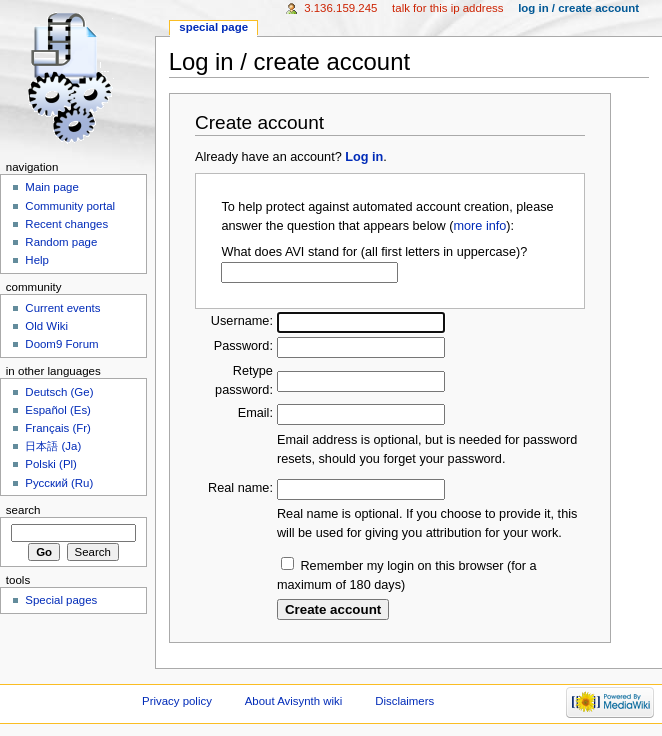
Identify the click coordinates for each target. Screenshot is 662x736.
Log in (364, 157)
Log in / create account (578, 8)
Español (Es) (58, 410)
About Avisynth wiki (294, 701)
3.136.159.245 (340, 8)
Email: (255, 413)
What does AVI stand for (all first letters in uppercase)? (374, 252)
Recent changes (66, 224)
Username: (242, 321)
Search (23, 510)
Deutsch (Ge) (59, 392)
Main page (52, 187)
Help (37, 260)
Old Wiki (46, 326)
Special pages (61, 600)
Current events (62, 308)
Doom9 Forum (61, 344)
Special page (213, 27)
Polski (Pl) (51, 464)
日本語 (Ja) (53, 446)
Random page (61, 242)
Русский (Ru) (59, 483)
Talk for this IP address (447, 8)
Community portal (70, 206)
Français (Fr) (58, 428)
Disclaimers (404, 701)
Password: (243, 346)
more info (479, 226)
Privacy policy (177, 701)
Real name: (240, 488)
